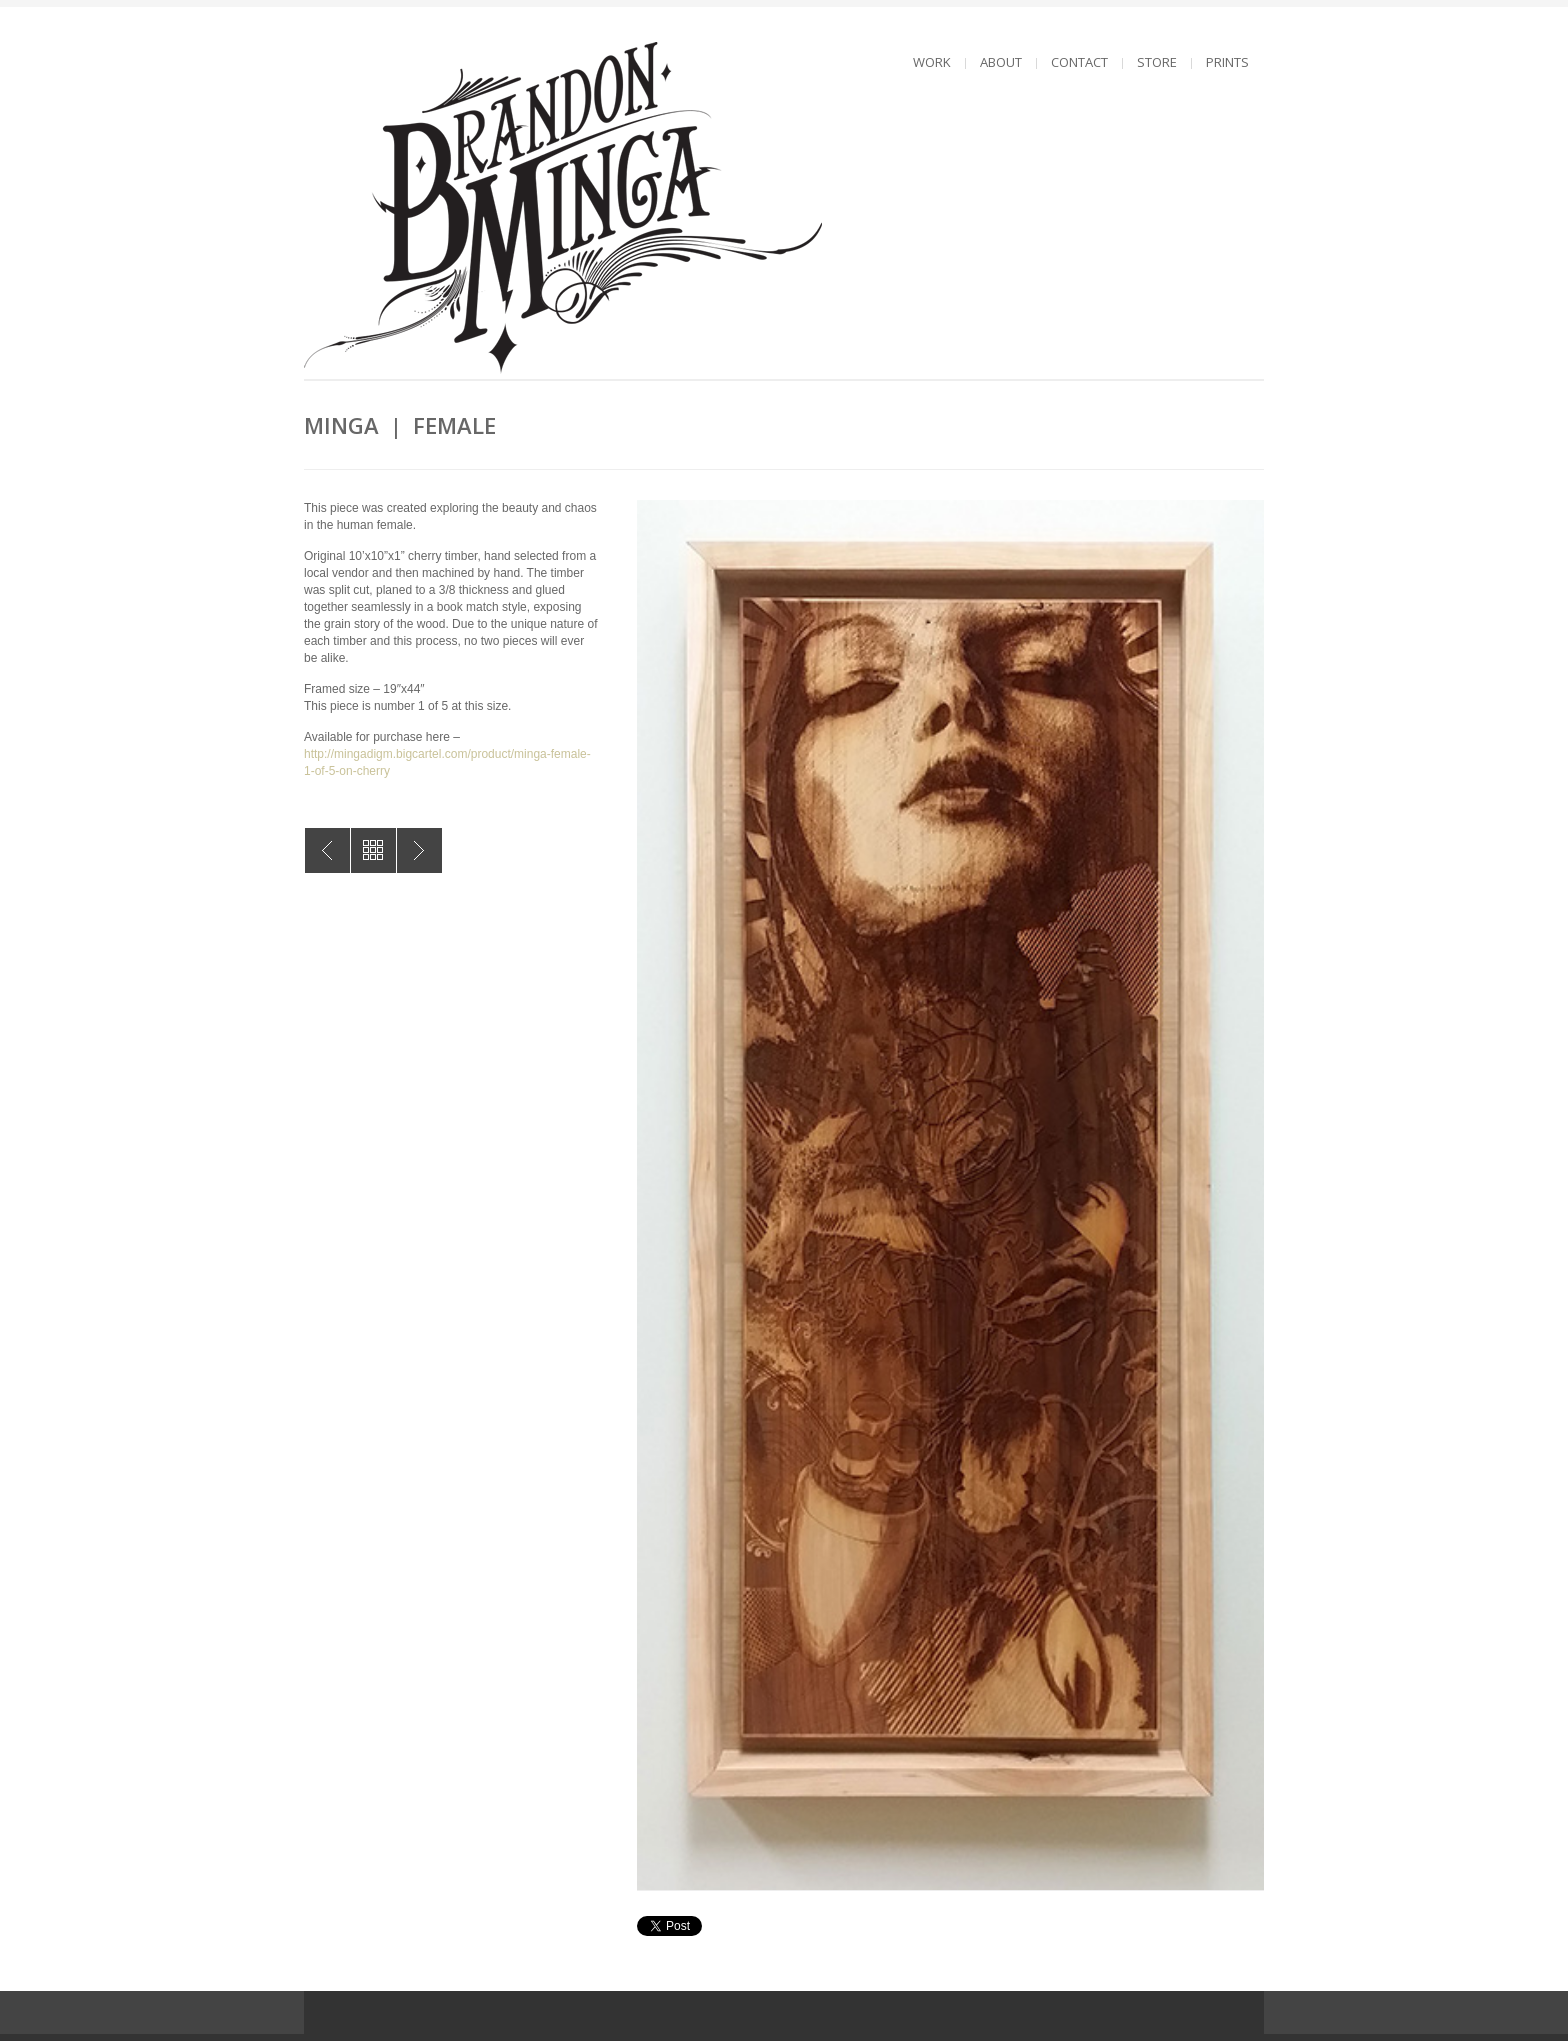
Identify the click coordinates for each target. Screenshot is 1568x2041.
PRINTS (1227, 62)
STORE (1157, 62)
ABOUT (1001, 62)
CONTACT (1079, 62)
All (373, 850)
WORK (932, 62)
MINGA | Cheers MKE (419, 850)
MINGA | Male (327, 850)
